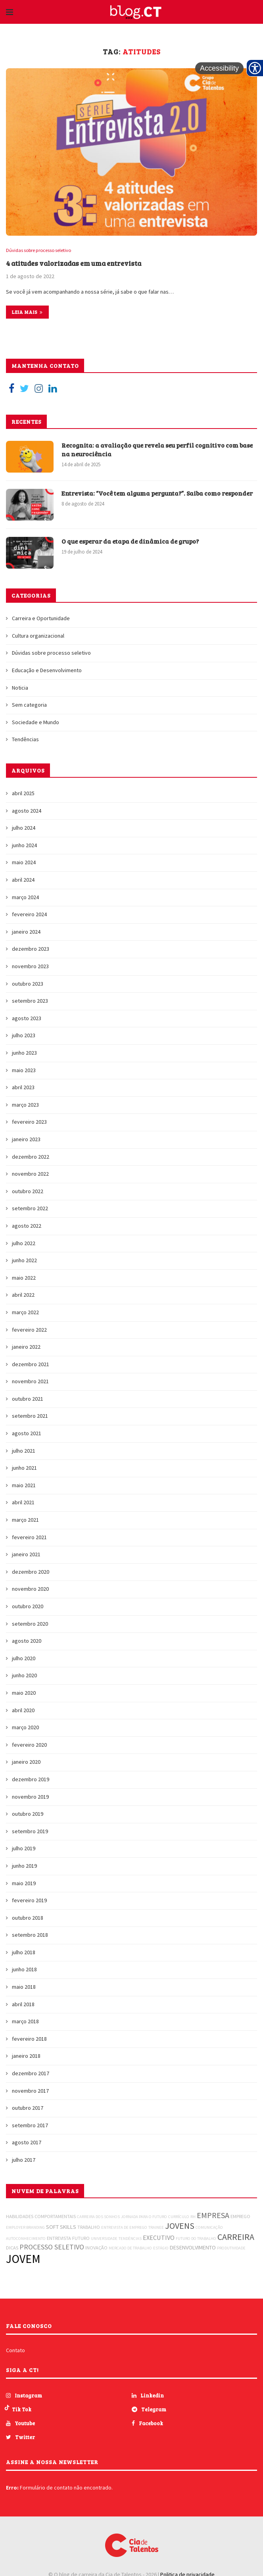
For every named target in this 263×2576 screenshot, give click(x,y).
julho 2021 (23, 1450)
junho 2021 (24, 1468)
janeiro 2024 (26, 932)
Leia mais (27, 312)
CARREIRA (235, 2237)
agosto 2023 (26, 1018)
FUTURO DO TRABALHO (196, 2239)
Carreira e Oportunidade (41, 618)
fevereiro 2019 (29, 1900)
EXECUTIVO (159, 2238)
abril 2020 (23, 1710)
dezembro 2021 (30, 1364)
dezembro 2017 (30, 2073)
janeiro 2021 (26, 1554)
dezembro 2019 (30, 1779)
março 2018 (25, 2021)
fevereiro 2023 (29, 1122)
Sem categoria (29, 705)
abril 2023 (23, 1087)
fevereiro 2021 (29, 1537)
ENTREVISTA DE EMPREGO (124, 2227)
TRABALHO (88, 2227)
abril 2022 (23, 1295)
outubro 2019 (27, 1814)
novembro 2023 (30, 966)
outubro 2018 (27, 1917)
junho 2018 (24, 1969)
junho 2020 (24, 1675)
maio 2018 (24, 1987)
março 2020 (25, 1727)
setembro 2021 (30, 1416)
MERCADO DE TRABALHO (130, 2248)
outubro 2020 (27, 1606)
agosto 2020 (26, 1641)
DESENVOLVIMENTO (193, 2247)
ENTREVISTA (59, 2239)
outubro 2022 (27, 1191)
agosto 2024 (26, 810)
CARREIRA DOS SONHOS (98, 2217)
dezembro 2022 (30, 1156)
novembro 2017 (30, 2090)
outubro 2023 (27, 983)
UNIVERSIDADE (104, 2239)
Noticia (20, 687)
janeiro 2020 (26, 1762)
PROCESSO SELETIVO (51, 2247)
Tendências (25, 739)
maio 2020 (24, 1693)
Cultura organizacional (38, 636)
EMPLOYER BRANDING (25, 2227)
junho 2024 (24, 845)
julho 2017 (23, 2160)
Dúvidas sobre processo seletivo (40, 251)
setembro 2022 (30, 1208)
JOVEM (23, 2259)
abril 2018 (23, 2004)
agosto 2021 (26, 1433)
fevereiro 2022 (29, 1329)
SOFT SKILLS (61, 2227)
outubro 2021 (27, 1399)
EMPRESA (213, 2215)
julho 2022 (23, 1243)
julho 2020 (23, 1658)
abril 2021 (23, 1502)
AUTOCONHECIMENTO (26, 2239)
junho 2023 (24, 1053)
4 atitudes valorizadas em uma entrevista (77, 263)
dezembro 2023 (30, 949)
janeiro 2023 (26, 1139)
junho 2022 (24, 1260)
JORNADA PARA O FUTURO (144, 2217)
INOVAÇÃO (96, 2248)
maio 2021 (24, 1485)
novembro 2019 (30, 1796)
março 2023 (25, 1105)
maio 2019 (24, 1883)
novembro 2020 (30, 1589)
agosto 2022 (26, 1226)
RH (193, 2217)
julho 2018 (23, 1952)
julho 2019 (23, 1848)
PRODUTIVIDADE (231, 2248)
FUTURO (81, 2239)
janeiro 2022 (26, 1347)
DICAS (12, 2248)
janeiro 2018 (26, 2056)
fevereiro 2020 (29, 1745)
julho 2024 (23, 828)
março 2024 (25, 897)
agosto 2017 (26, 2142)
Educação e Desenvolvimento (47, 670)
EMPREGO (240, 2217)
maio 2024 (24, 862)
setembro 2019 (30, 1831)
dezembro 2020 (30, 1572)
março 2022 (25, 1312)
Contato (15, 2350)
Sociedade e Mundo (35, 722)
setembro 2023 (30, 1001)
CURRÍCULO (178, 2217)
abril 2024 (23, 880)
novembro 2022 (30, 1174)
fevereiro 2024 (29, 914)
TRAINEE (156, 2227)
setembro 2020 (30, 1623)
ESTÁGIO (161, 2248)
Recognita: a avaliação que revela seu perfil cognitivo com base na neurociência (152, 449)
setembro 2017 (30, 2125)
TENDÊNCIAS (130, 2239)
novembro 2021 (30, 1381)
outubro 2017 (27, 2108)
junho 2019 (24, 1866)
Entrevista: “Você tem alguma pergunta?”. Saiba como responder (143, 497)
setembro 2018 (30, 1935)
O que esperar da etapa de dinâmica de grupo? (132, 541)
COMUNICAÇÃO (209, 2227)
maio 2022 (24, 1278)
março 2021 (25, 1520)
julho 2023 (23, 1035)
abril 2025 (23, 793)
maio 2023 (24, 1070)
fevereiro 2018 (29, 2039)
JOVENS (179, 2226)
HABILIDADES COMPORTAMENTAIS (41, 2217)
